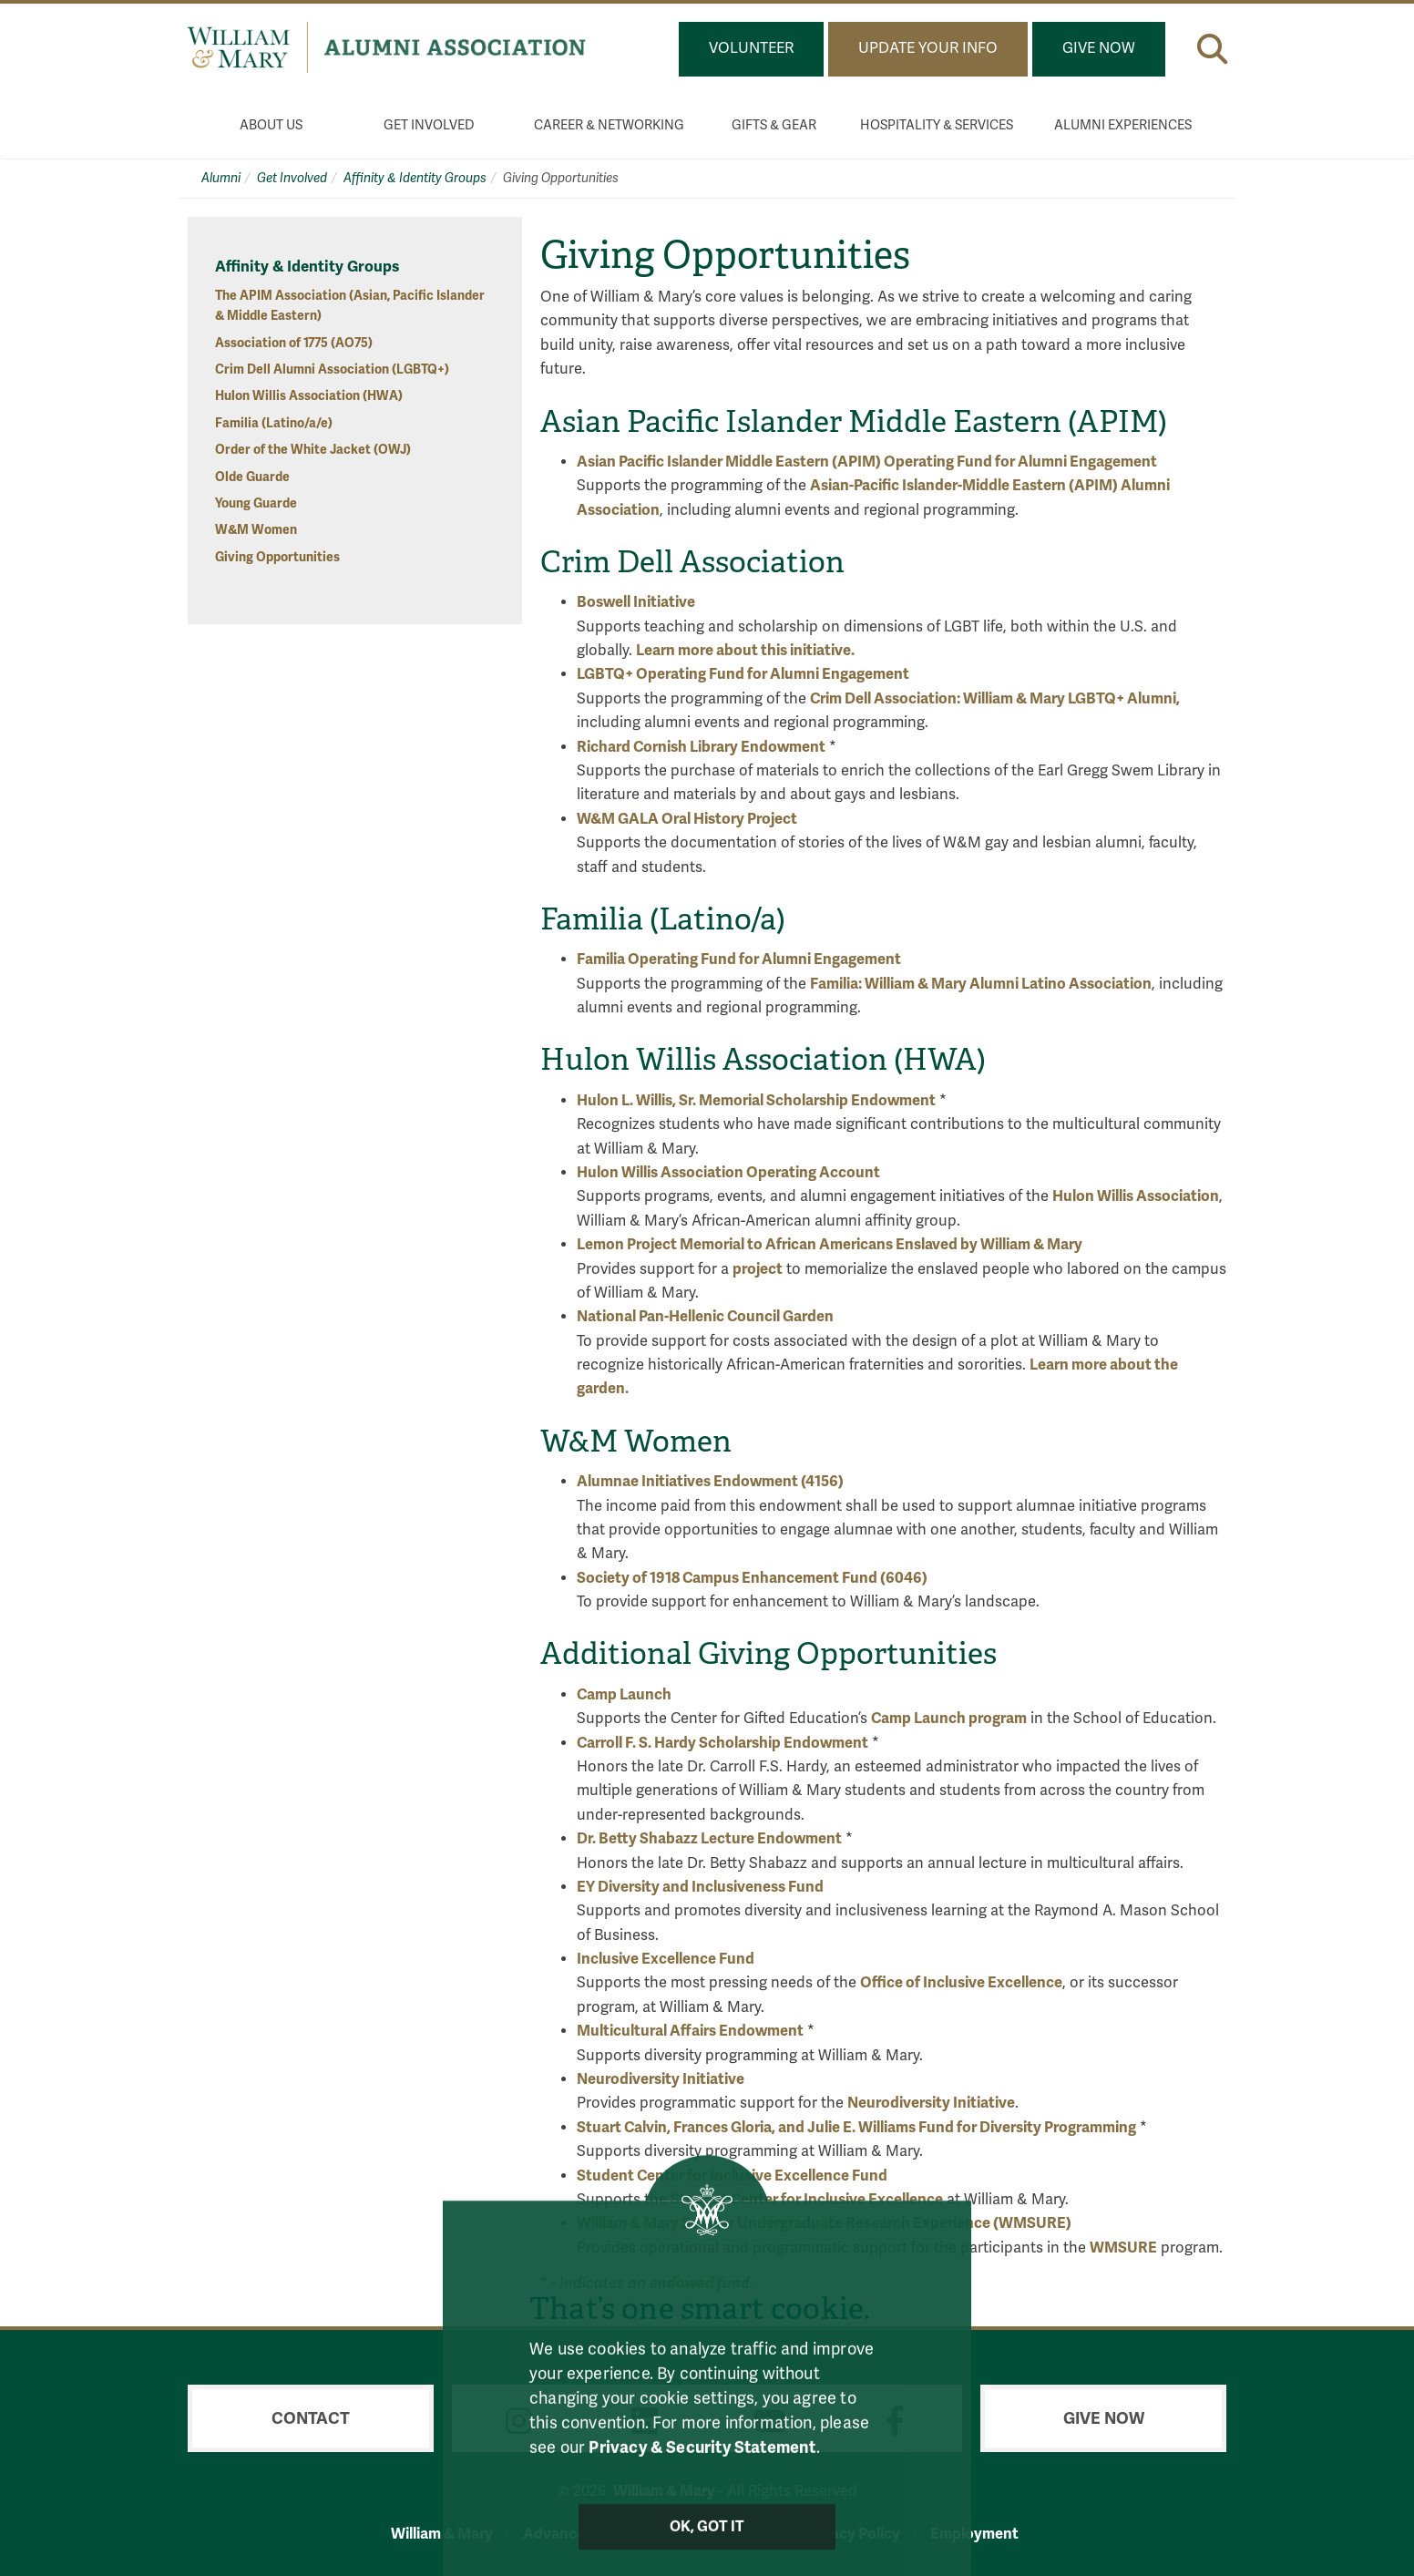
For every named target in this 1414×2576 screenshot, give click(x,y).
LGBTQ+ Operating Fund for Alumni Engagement (743, 673)
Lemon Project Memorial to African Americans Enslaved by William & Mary (829, 1244)
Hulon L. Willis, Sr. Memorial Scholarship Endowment (756, 1100)
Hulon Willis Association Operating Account (730, 1172)
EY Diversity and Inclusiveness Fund (700, 1886)
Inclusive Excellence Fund (665, 1958)
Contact (311, 2418)
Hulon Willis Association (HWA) (309, 396)
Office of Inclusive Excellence (961, 1982)
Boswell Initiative (636, 601)
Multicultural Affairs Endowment (690, 2030)
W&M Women (256, 530)
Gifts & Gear (774, 125)
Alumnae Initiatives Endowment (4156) (710, 1481)
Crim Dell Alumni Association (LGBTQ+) (332, 369)
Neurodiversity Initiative (660, 2079)
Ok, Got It (707, 2548)
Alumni (221, 178)
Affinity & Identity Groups (415, 178)
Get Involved (429, 125)
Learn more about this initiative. (745, 650)
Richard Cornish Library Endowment (701, 746)
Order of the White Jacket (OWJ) (313, 449)
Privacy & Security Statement (702, 2468)
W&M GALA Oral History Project (687, 818)
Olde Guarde (252, 477)
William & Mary (442, 2533)
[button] (1212, 49)
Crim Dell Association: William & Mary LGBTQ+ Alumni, (995, 698)
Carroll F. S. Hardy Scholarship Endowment (722, 1742)
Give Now (1098, 48)
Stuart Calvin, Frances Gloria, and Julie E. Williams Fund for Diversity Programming (856, 2127)
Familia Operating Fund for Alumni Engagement (739, 959)
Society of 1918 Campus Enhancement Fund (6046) (752, 1577)
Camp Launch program (949, 1718)
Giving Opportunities (277, 557)
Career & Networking (609, 125)
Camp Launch (624, 1694)
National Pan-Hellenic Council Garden (705, 1316)
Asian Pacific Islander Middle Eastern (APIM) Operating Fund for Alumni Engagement (867, 461)
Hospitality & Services (936, 125)
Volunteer (751, 48)
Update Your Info (928, 48)
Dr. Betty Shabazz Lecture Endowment (709, 1838)
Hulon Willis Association (1135, 1196)
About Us (271, 125)
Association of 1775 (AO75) (294, 343)
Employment (974, 2533)
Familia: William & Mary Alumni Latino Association (981, 983)
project (758, 1268)
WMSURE (1123, 2247)
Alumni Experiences (1123, 125)
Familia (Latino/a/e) (274, 423)
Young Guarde (256, 503)
